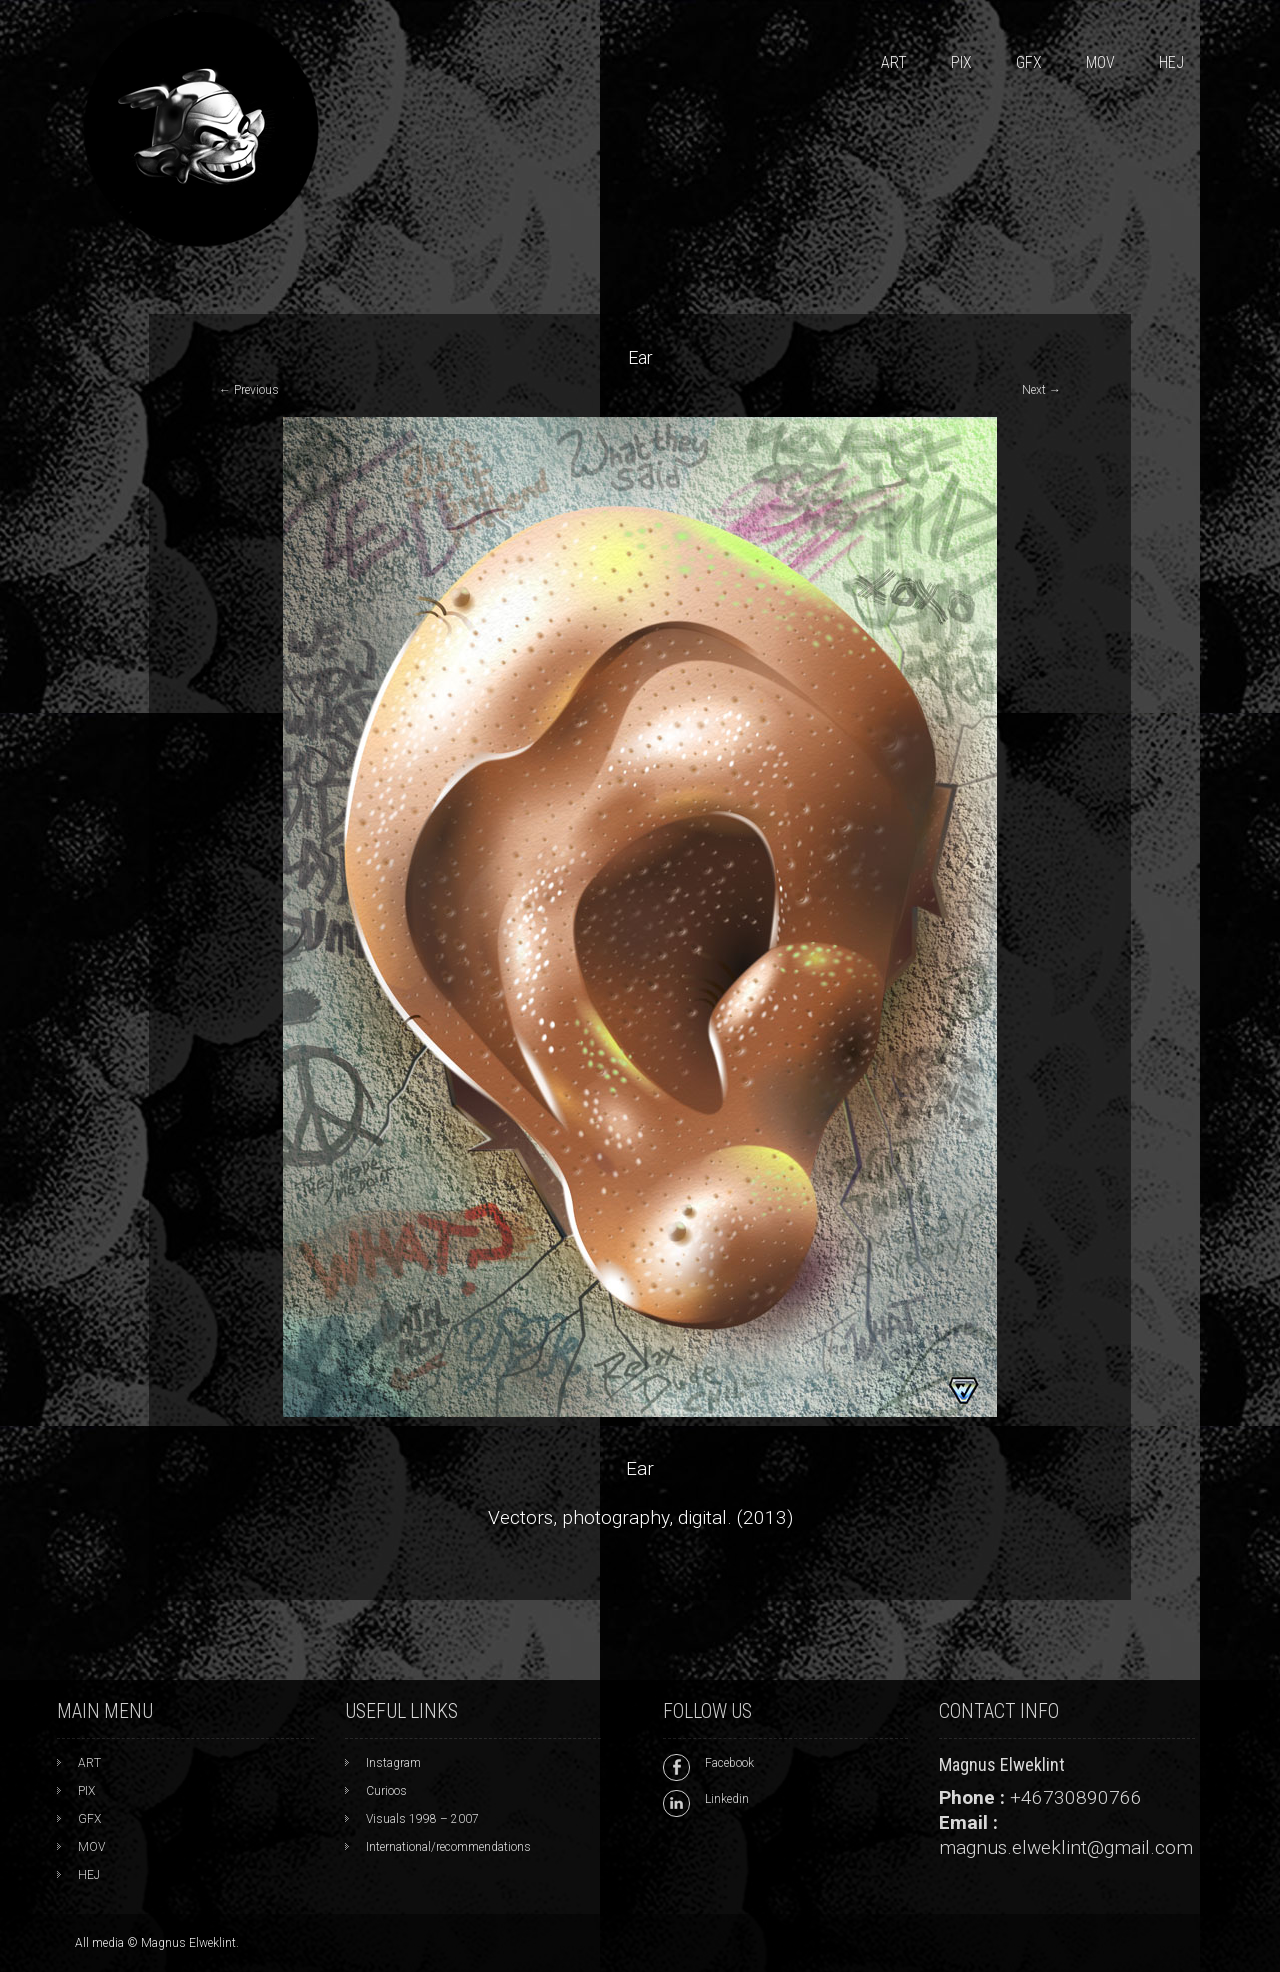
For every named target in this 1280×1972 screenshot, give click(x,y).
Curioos (386, 1791)
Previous (249, 390)
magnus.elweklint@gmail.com (1066, 1847)
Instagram (393, 1763)
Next (1041, 390)
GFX (1029, 62)
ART (894, 62)
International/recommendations (448, 1847)
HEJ (1171, 62)
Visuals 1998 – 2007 (422, 1819)
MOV (1100, 62)
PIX (961, 62)
